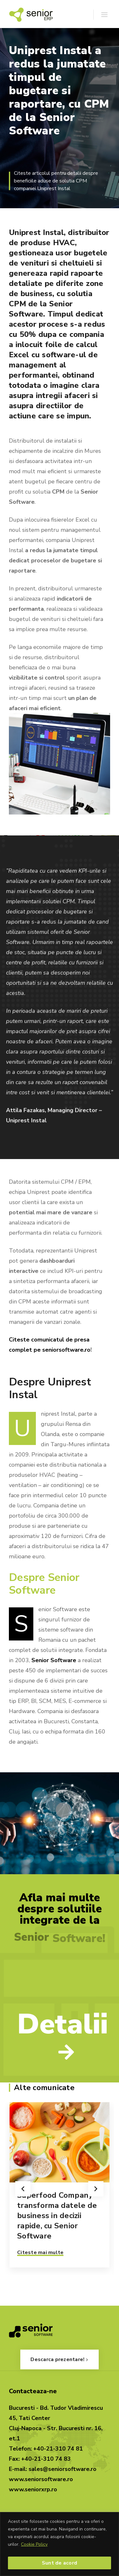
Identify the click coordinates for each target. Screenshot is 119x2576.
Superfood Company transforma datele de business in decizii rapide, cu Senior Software (57, 2215)
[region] (59, 2544)
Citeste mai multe (40, 2252)
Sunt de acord (59, 2562)
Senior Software (53, 1660)
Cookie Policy (34, 2544)
